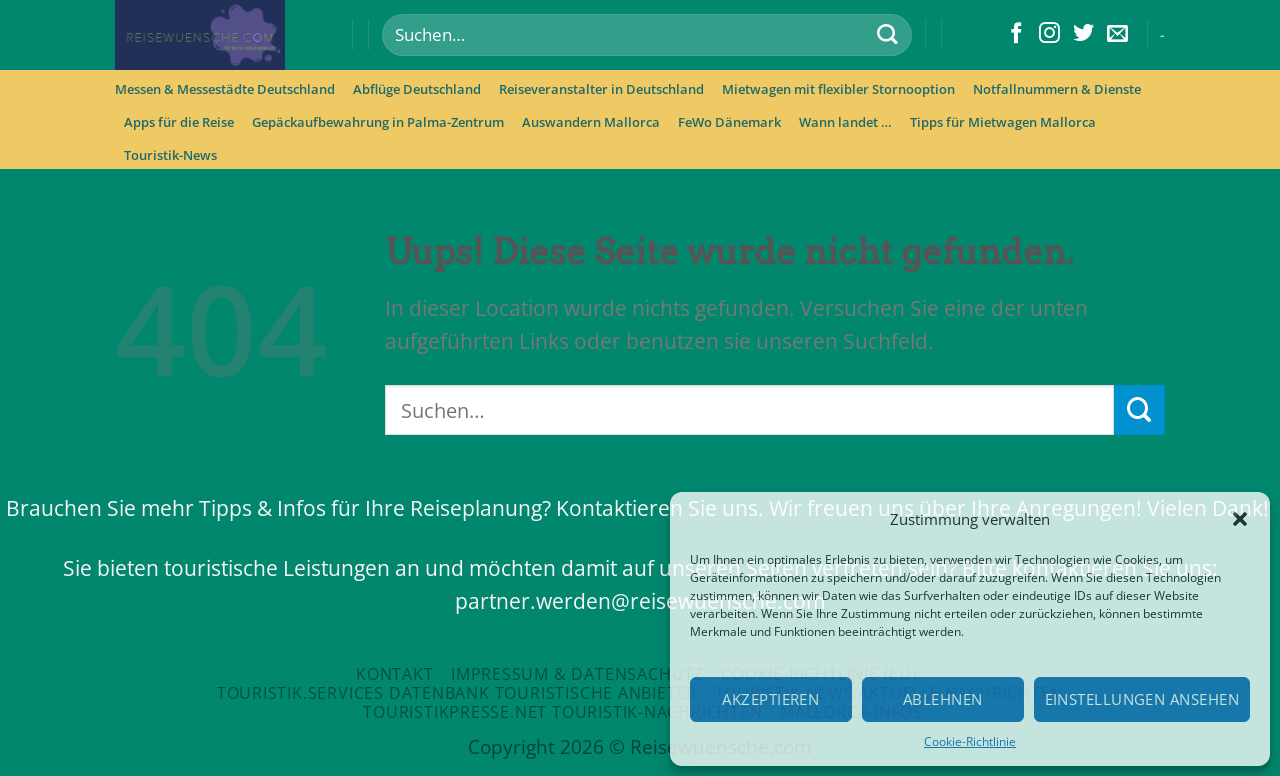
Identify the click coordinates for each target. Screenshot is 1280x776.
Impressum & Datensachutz (577, 674)
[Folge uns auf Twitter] (1083, 34)
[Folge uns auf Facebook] (1016, 34)
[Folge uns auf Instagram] (1049, 34)
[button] (1240, 519)
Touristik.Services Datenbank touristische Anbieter (457, 693)
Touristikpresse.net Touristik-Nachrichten (562, 712)
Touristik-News (170, 155)
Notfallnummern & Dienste (1057, 89)
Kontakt (395, 674)
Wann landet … (845, 122)
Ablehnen (943, 699)
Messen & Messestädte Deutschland (225, 89)
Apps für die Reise (179, 122)
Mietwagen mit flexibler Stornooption (838, 89)
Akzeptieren (770, 699)
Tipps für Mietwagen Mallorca (1003, 122)
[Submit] (886, 35)
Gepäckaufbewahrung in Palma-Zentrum (378, 122)
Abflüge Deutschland (417, 89)
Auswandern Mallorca (591, 122)
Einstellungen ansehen (1142, 699)
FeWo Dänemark (729, 122)
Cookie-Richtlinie (970, 741)
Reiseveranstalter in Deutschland (601, 89)
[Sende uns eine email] (1117, 34)
